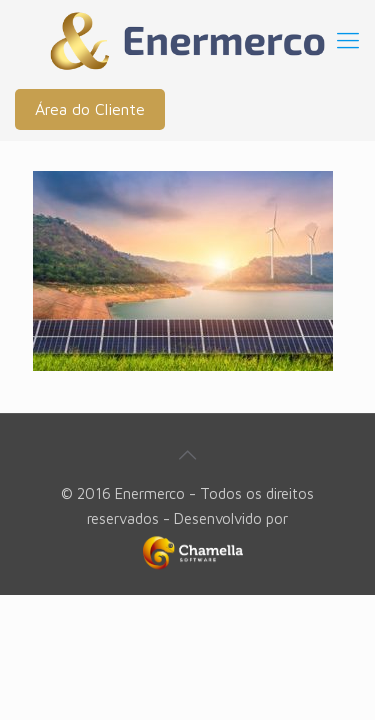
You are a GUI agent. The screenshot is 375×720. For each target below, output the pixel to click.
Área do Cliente (90, 109)
